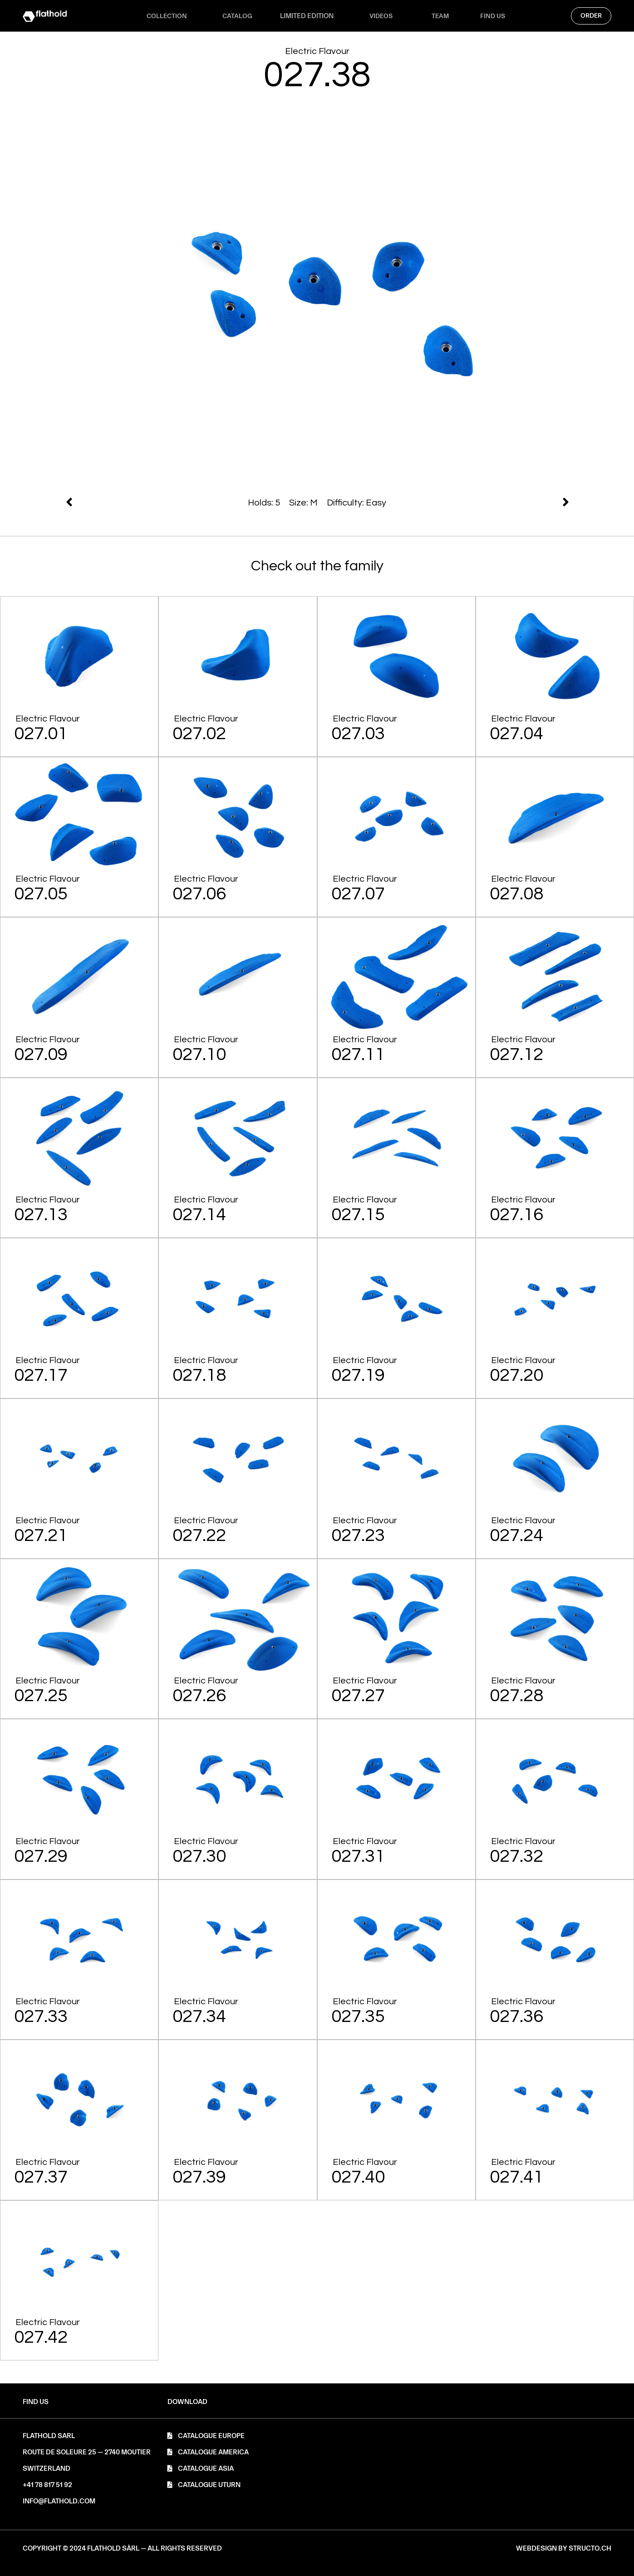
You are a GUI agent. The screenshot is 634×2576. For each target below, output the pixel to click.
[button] (187, 2402)
